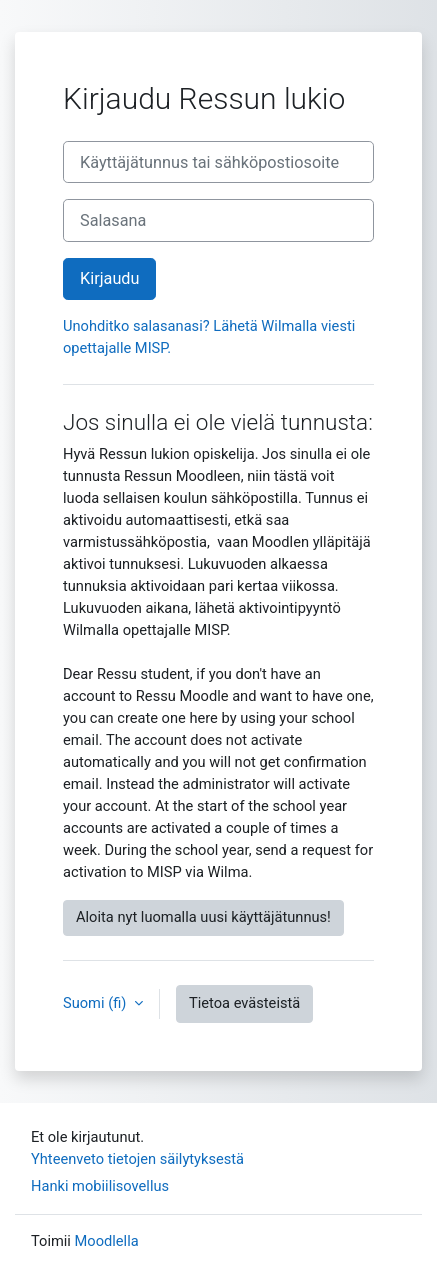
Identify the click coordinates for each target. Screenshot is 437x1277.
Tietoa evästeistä (244, 1003)
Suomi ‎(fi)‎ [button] (96, 1003)
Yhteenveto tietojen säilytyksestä (137, 1159)
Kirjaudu (109, 278)
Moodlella (107, 1241)
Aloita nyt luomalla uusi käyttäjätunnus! (203, 917)
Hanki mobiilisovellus (100, 1186)
